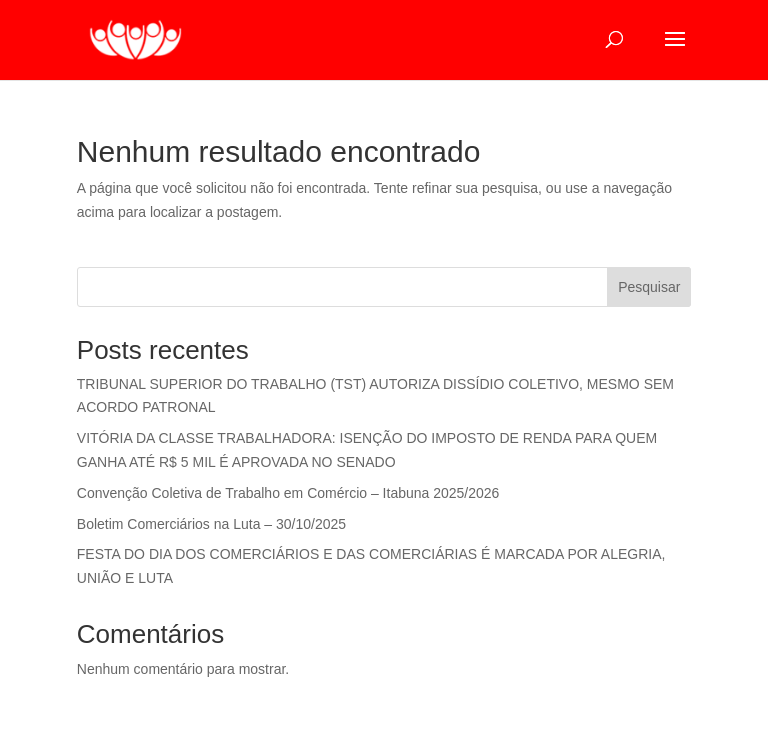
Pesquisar (649, 287)
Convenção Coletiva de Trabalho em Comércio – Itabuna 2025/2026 (288, 493)
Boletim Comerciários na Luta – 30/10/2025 (211, 524)
